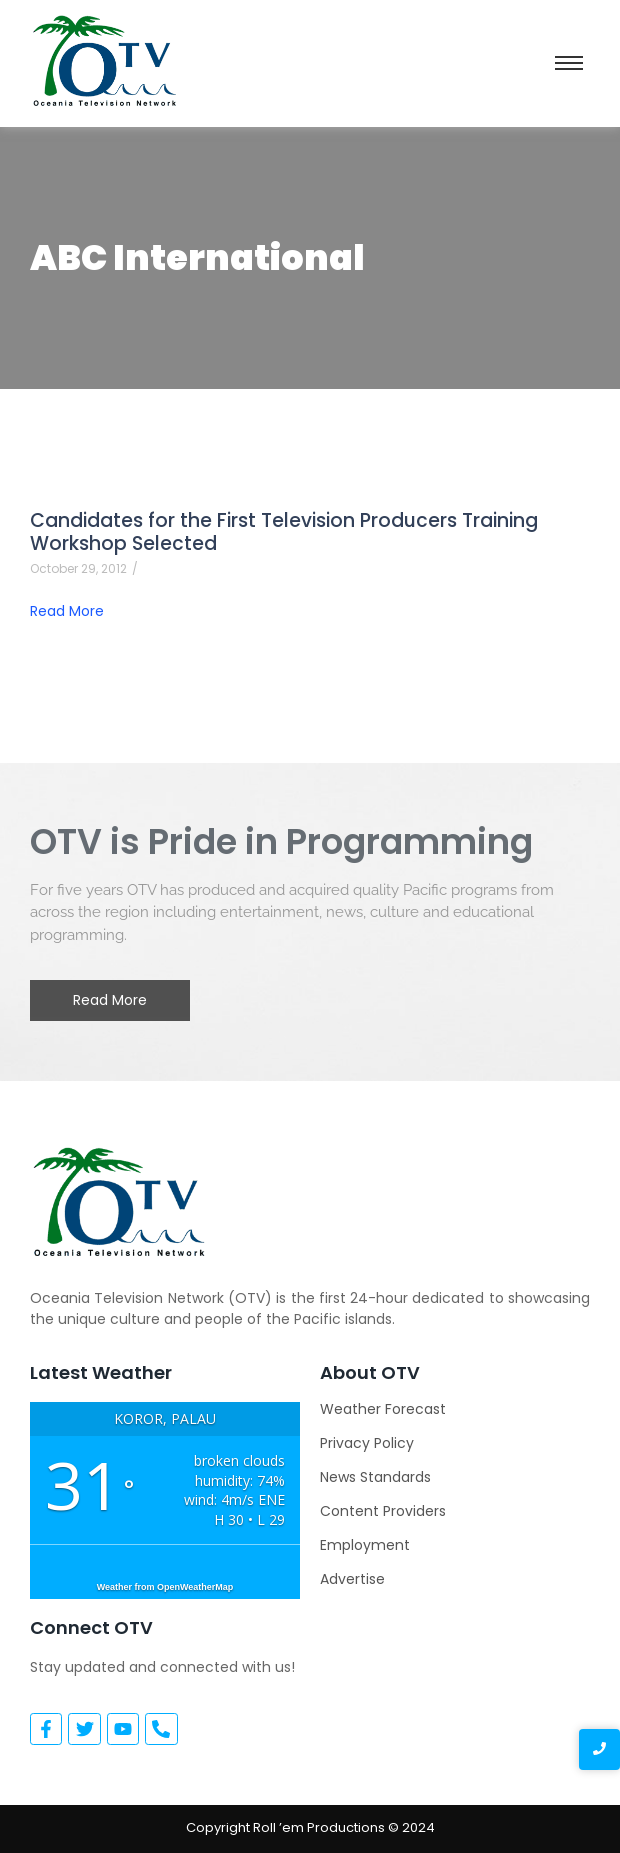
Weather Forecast (383, 1409)
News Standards (375, 1477)
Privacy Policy (367, 1443)
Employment (365, 1545)
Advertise (352, 1579)
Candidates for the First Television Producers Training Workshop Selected (284, 532)
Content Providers (383, 1511)
